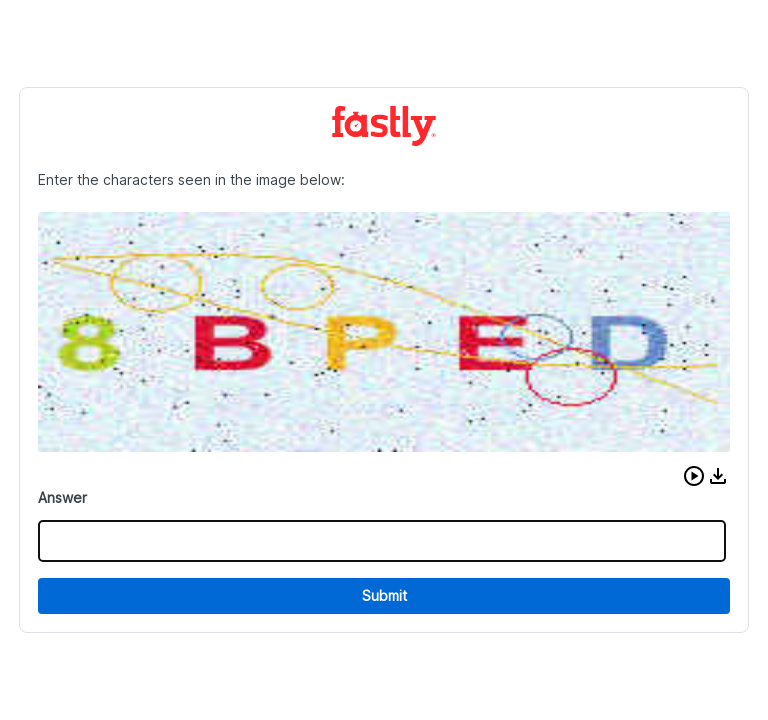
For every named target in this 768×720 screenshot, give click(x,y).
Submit (384, 595)
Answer (62, 497)
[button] (694, 476)
